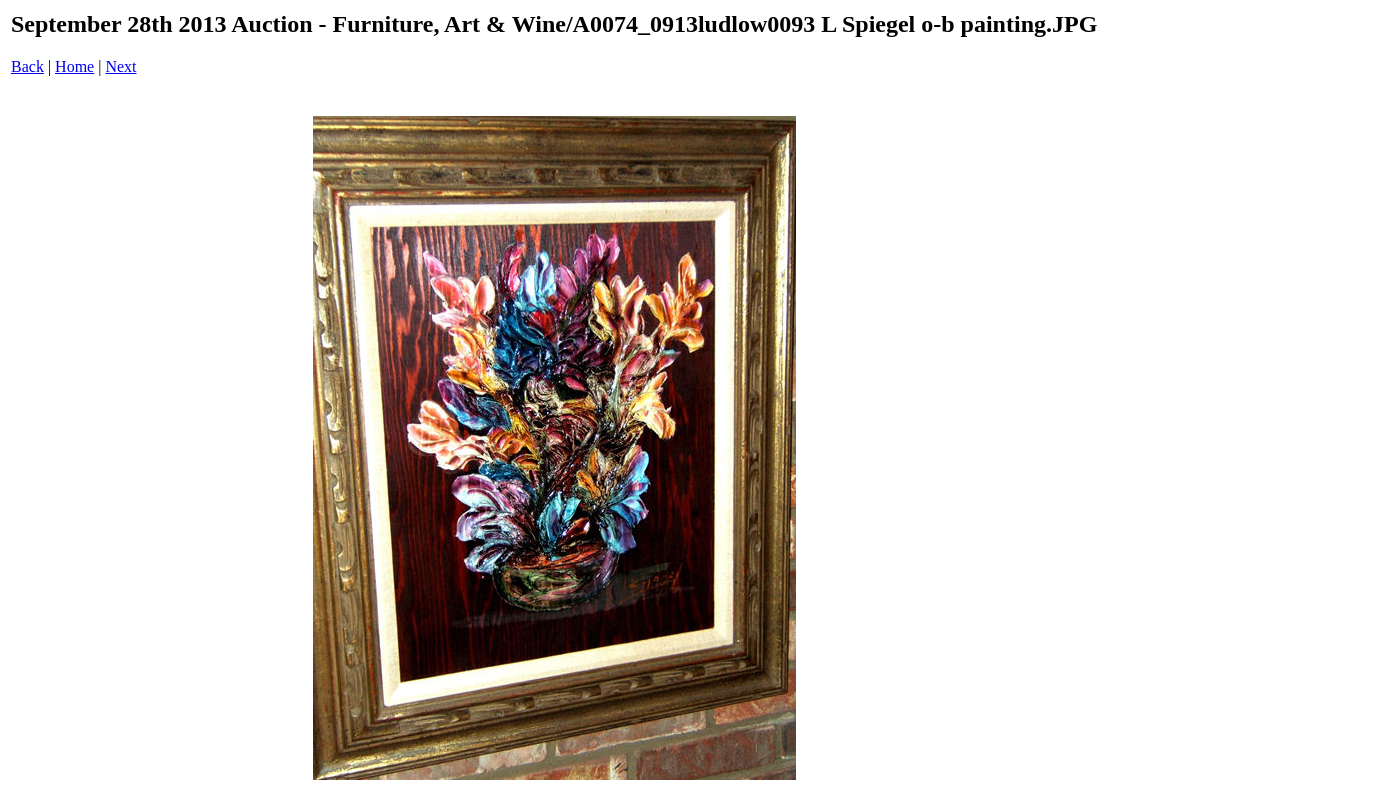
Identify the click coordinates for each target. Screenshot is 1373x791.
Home (74, 66)
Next (120, 66)
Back (27, 66)
